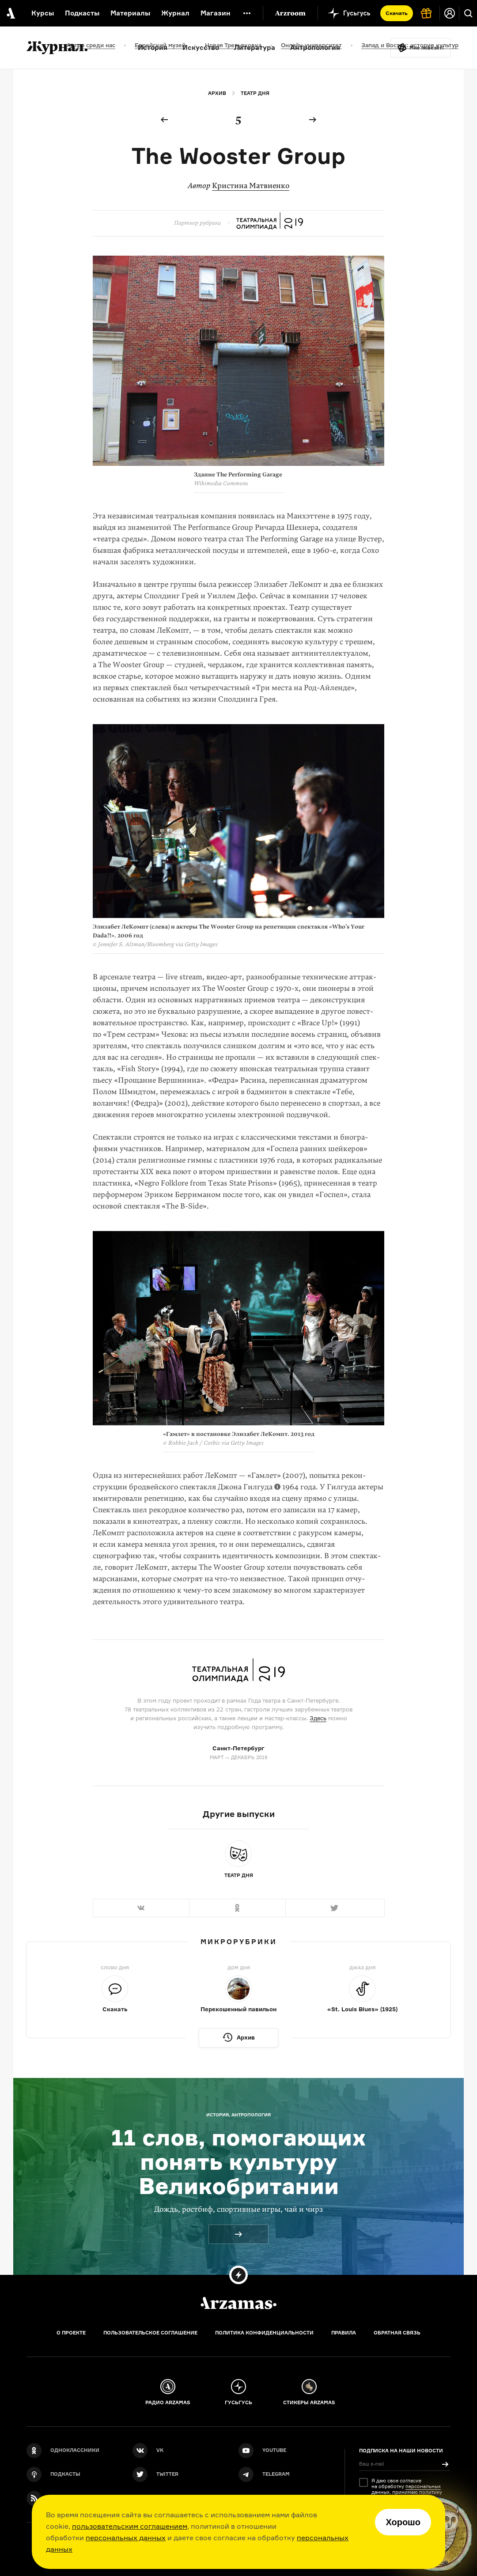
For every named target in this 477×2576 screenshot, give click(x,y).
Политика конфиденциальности (264, 2333)
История (152, 47)
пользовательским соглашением (129, 2526)
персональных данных (126, 2537)
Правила (343, 2333)
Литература (254, 47)
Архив (217, 93)
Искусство (200, 47)
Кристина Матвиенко (250, 185)
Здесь (318, 1718)
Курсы (42, 13)
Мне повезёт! (426, 48)
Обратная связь (397, 2333)
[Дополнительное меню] (247, 13)
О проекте (71, 2333)
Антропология (315, 47)
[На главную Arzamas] (10, 13)
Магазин (216, 13)
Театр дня (255, 93)
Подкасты (82, 13)
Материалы (130, 13)
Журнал (175, 13)
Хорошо (403, 2522)
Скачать (397, 13)
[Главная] (238, 2303)
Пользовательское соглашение (150, 2333)
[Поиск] (468, 13)
